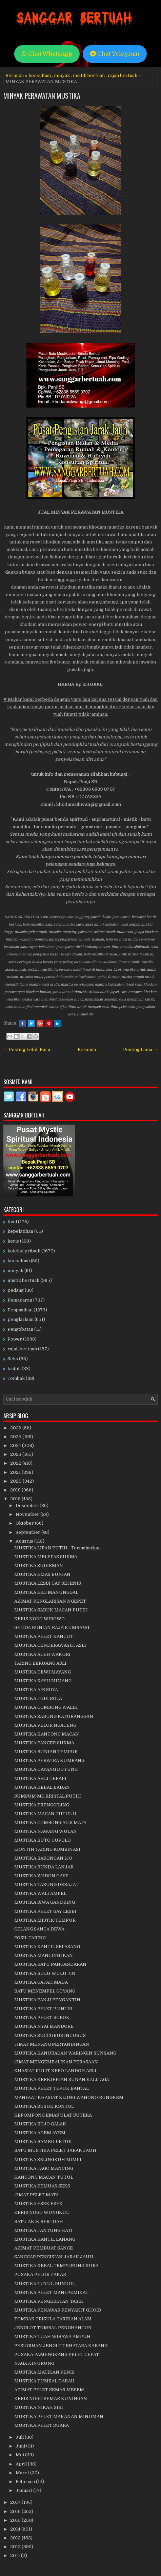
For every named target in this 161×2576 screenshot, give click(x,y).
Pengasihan (20, 1309)
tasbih (14, 1368)
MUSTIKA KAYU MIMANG (43, 1680)
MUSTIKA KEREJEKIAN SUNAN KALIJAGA (61, 2079)
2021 (16, 1472)
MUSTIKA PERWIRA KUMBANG (49, 1760)
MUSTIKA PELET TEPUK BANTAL (51, 2088)
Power (14, 1339)
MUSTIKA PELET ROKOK (41, 2017)
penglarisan (20, 1319)
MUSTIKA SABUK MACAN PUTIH (51, 1609)
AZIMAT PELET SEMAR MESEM (49, 2389)
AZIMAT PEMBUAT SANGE (43, 2248)
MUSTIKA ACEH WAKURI (42, 1654)
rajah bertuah (122, 75)
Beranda (14, 75)
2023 (16, 1454)
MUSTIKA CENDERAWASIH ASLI (50, 1645)
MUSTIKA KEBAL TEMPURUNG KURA (56, 2265)
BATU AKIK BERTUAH (38, 2221)
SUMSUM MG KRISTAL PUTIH (47, 1796)
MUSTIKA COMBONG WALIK (46, 1707)
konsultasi (39, 75)
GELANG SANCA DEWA (39, 1928)
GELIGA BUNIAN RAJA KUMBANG (51, 1627)
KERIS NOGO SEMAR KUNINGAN (50, 2398)
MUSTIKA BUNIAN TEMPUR (46, 1751)
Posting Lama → (140, 1049)
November (28, 1514)
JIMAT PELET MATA (36, 2194)
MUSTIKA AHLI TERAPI (40, 1778)
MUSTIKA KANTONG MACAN (46, 1734)
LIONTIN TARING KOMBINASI (47, 1849)
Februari (26, 2481)
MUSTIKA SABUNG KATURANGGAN (53, 1716)
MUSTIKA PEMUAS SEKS (42, 2185)
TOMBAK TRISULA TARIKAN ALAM (53, 2318)
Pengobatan (20, 1329)
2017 (16, 2502)
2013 (16, 2537)
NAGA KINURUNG (34, 2363)
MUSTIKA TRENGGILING (41, 1804)
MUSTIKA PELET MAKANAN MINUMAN (58, 2416)
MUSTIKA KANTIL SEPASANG (47, 1946)
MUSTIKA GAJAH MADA (41, 1982)
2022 (16, 1463)
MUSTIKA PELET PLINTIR (43, 2008)
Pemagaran (19, 1300)
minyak (62, 75)
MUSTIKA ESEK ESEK (38, 2203)
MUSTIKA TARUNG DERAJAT (46, 1884)
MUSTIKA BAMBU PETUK (43, 2141)
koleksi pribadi (23, 1250)
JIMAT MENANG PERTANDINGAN (51, 2044)
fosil (12, 1221)
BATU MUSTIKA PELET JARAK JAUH (55, 2150)
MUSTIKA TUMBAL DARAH (44, 2380)
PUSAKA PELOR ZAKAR (40, 2274)
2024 (16, 1445)
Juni (21, 2446)
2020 (16, 1481)
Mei (20, 2454)
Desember (28, 1505)
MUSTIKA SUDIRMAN (38, 1565)
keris (13, 1241)
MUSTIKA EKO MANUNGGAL (46, 1592)
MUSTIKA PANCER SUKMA (44, 1742)
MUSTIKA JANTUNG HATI (43, 2230)
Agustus (25, 1541)
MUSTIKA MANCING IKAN (43, 1955)
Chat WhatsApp (47, 54)
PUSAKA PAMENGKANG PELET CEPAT (56, 2354)
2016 (16, 2511)
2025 (16, 1436)
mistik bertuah (89, 75)
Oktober (25, 1523)
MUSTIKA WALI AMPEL (40, 1893)
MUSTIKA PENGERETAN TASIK (48, 2301)
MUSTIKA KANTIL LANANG (44, 2239)
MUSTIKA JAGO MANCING (43, 2168)
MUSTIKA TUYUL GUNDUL (44, 2283)
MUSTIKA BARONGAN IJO (43, 1858)
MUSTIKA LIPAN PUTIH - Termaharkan (57, 1547)
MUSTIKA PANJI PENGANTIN (47, 1999)
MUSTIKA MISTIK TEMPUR (45, 1920)
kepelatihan (20, 1231)
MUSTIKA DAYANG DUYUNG (46, 1769)
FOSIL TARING (30, 1937)
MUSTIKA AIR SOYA (36, 1689)
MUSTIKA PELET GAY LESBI (45, 1911)
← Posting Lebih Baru (26, 1049)
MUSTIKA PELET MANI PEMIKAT (51, 2292)
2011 (15, 2555)
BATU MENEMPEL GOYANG (44, 1991)
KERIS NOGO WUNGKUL (41, 2212)
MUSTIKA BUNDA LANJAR (44, 1866)
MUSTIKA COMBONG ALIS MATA (50, 1822)
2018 (16, 1498)
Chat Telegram (114, 54)
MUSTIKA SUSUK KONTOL (44, 2106)
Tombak (16, 1378)
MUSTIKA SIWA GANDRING (44, 1902)
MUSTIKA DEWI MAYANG (42, 1672)
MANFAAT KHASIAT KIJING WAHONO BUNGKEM (68, 2097)
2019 (16, 1489)
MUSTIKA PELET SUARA (41, 2425)
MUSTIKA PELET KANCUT (43, 1636)
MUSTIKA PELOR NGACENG (45, 1725)
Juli (20, 2437)
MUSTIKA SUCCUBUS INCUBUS (50, 2035)
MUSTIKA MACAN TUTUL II (45, 1813)
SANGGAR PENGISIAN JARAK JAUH (53, 2256)
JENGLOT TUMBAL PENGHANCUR (52, 2327)
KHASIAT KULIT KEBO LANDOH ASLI (55, 2070)
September (28, 1532)
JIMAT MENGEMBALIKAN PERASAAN (56, 2061)
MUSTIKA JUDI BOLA (38, 1698)
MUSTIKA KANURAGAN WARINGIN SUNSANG (65, 2053)
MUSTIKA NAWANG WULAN (45, 1831)
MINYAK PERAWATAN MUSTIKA (41, 95)
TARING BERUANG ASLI (40, 1663)
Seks (12, 1358)
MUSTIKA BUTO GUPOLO (42, 1840)
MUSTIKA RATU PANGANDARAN (50, 1964)
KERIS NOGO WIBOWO (39, 1618)
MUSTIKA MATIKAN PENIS (44, 2372)
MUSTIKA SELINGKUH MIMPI (47, 2159)
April (22, 2463)
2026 (16, 1427)
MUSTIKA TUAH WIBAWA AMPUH (52, 2336)
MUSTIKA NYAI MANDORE (44, 2026)
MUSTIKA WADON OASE (41, 1875)
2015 (16, 2520)
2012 (16, 2546)
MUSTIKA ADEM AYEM (39, 2132)
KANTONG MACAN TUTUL (43, 2177)
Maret (23, 2472)
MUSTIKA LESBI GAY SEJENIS (47, 1583)
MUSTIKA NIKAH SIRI (38, 2407)
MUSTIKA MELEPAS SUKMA (45, 1556)
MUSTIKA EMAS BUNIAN (42, 1574)
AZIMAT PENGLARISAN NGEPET (50, 1601)
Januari (24, 2490)
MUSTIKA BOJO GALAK (40, 2123)
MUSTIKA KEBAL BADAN (42, 1787)
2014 (15, 2529)
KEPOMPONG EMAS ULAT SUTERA (53, 2115)
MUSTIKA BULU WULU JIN (45, 1973)
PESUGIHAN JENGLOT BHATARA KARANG (60, 2345)
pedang (15, 1290)
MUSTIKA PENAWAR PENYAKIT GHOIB (57, 2310)
